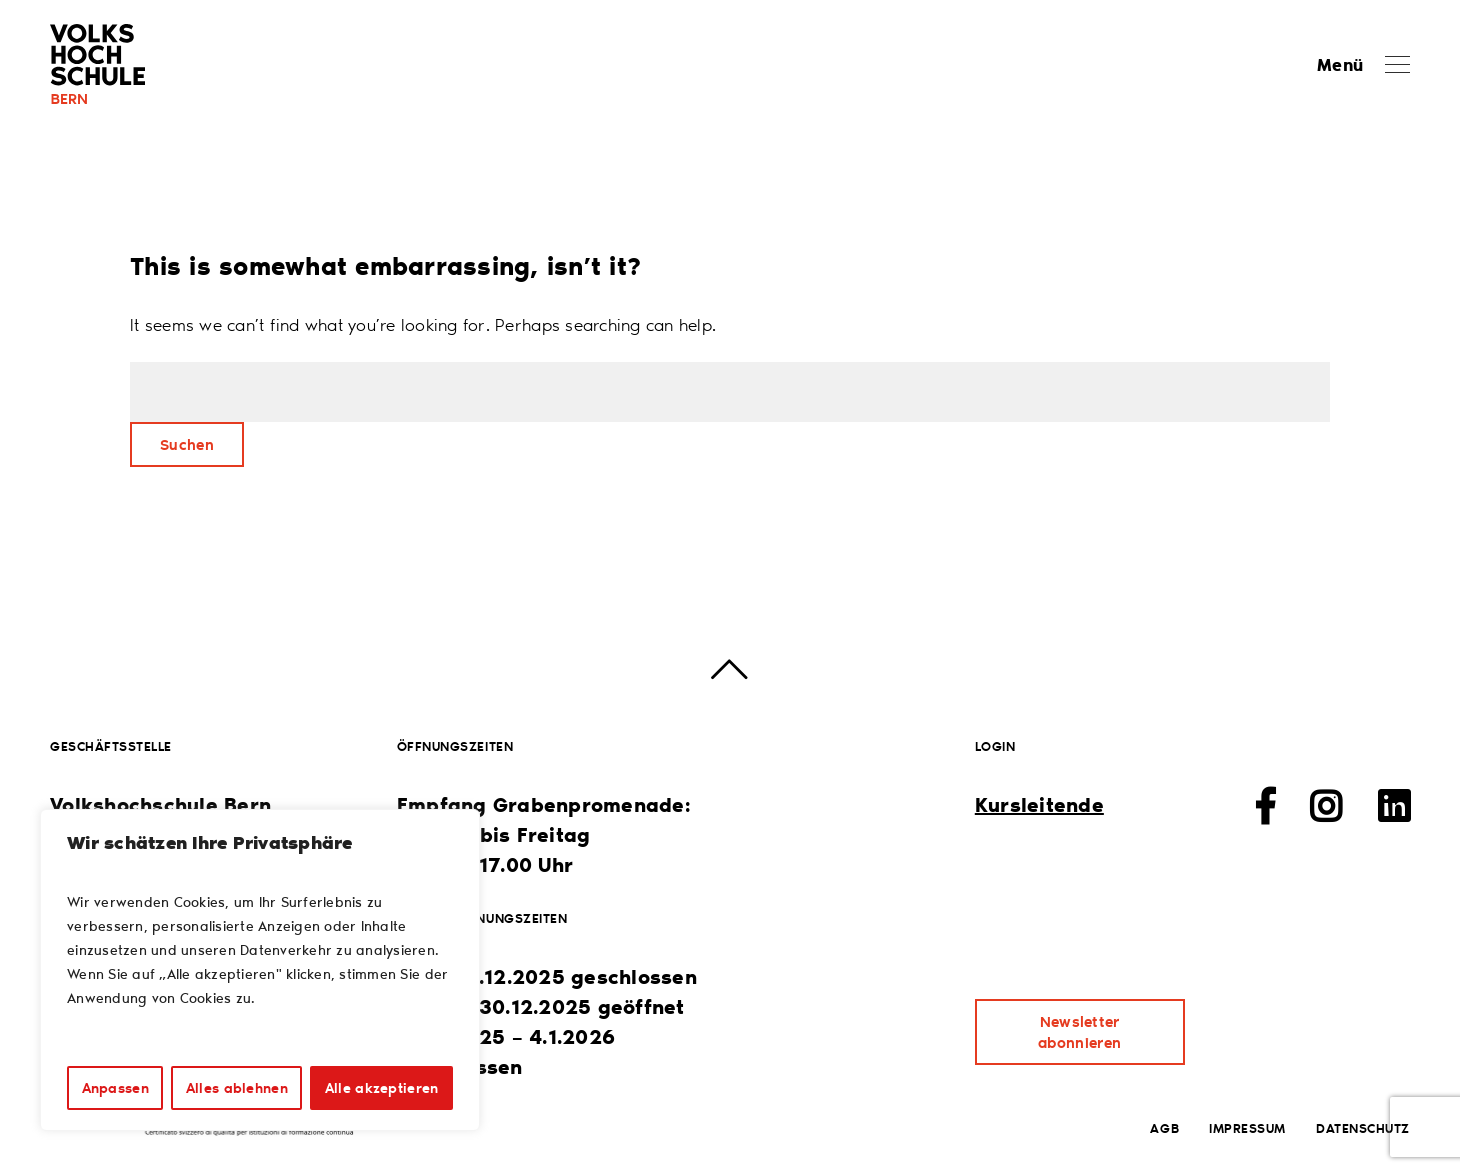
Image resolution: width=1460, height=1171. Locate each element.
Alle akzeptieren (381, 1087)
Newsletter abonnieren (1079, 1031)
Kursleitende (1039, 804)
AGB (1164, 1127)
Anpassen (115, 1087)
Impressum (1247, 1127)
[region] (260, 970)
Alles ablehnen (237, 1087)
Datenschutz (1363, 1127)
